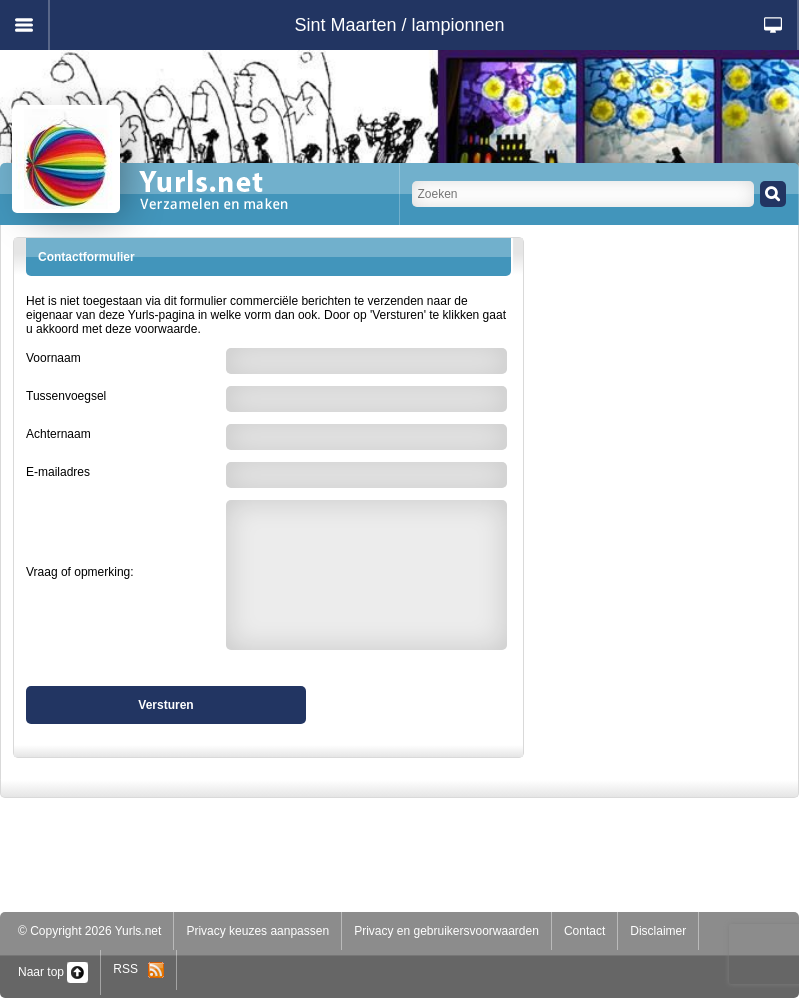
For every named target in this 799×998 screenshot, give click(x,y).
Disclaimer (658, 931)
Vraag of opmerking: (80, 572)
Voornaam (53, 358)
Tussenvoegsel (66, 396)
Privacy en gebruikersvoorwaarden (446, 931)
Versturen (165, 705)
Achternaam (58, 434)
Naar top (53, 972)
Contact (584, 931)
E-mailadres (58, 472)
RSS (138, 969)
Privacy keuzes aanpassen (257, 931)
